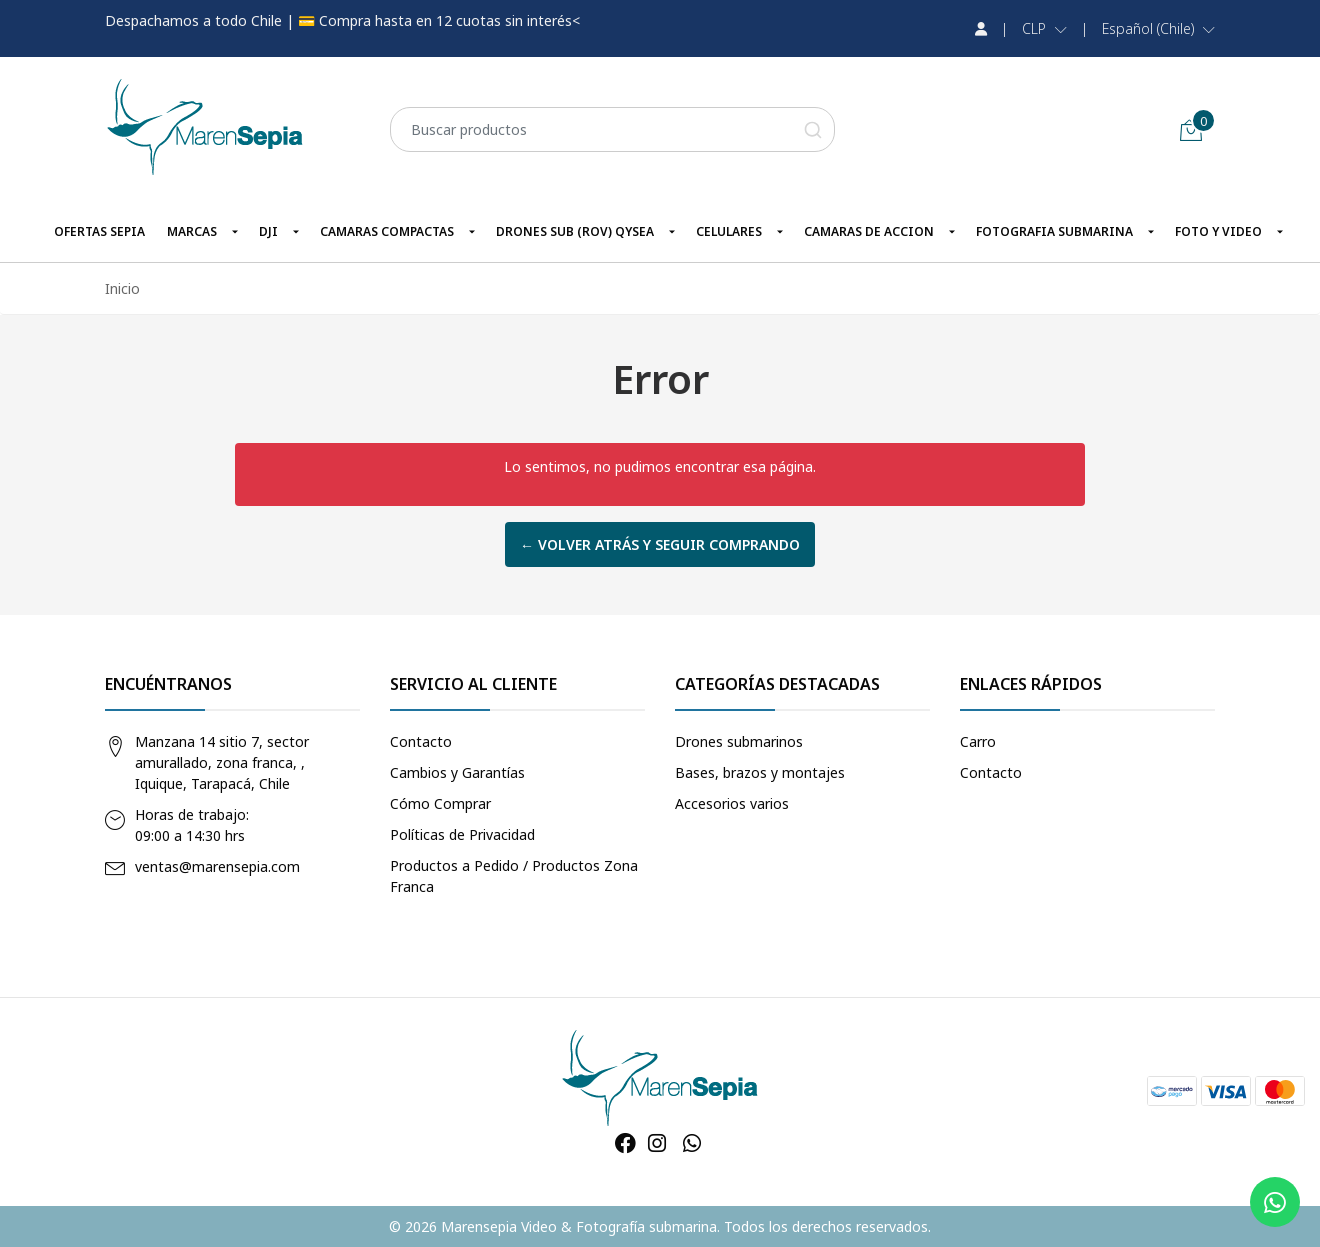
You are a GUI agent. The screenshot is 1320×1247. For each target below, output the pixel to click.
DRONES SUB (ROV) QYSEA (575, 231)
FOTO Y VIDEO (1218, 231)
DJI (268, 231)
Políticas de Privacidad (462, 834)
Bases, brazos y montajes (760, 772)
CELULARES (729, 231)
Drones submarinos (739, 741)
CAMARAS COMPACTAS (387, 231)
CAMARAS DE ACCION (869, 231)
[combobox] (612, 129)
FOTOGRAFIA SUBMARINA (1054, 231)
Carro (978, 741)
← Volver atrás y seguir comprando (660, 544)
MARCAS (192, 231)
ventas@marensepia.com (217, 866)
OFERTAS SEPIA (99, 231)
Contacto (421, 741)
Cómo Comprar (440, 803)
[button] (1044, 29)
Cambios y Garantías (457, 772)
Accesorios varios (732, 803)
